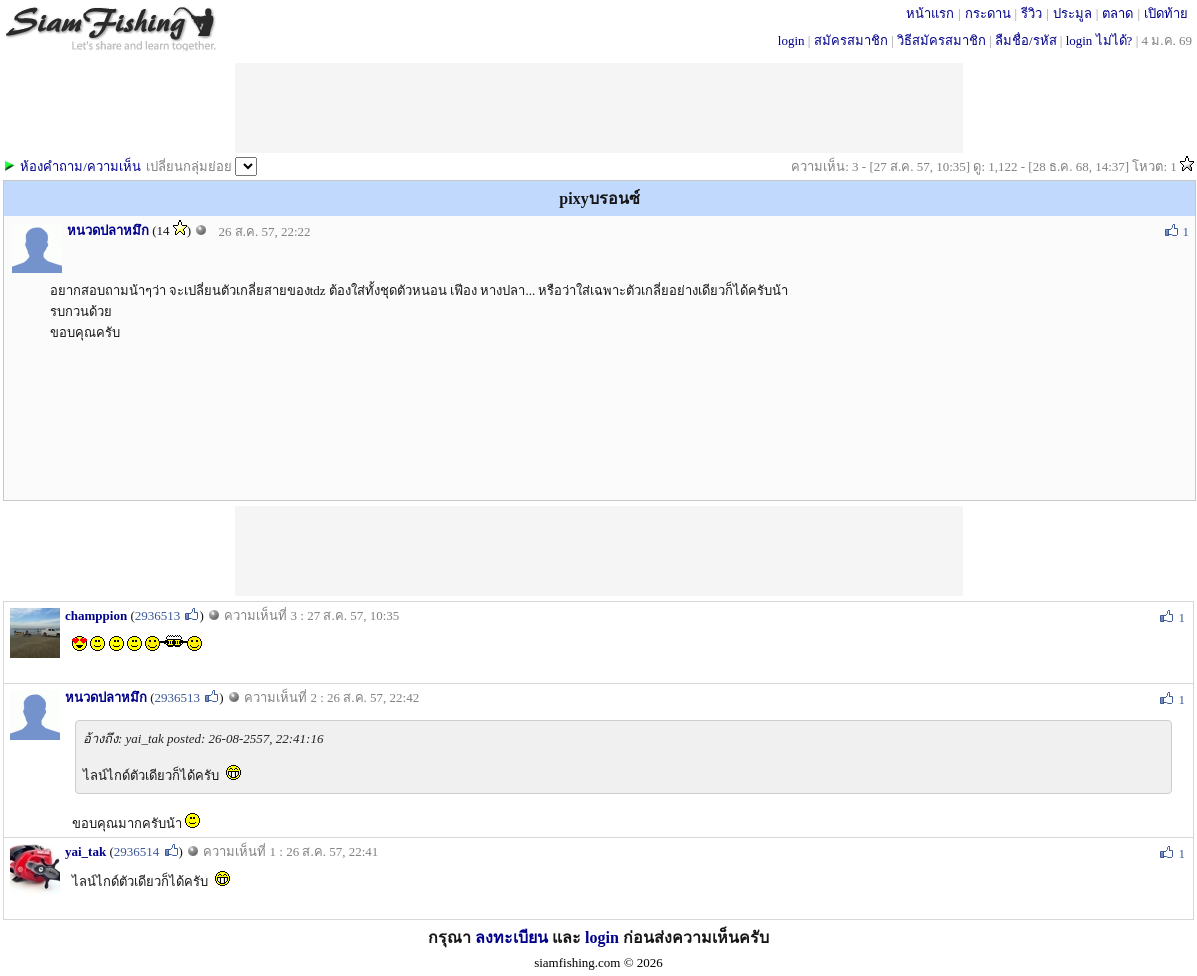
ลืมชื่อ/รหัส (1026, 40)
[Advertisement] (599, 551)
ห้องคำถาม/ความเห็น (80, 166)
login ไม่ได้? (1099, 40)
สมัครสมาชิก (851, 40)
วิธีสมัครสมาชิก (941, 40)
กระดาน (988, 13)
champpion (96, 615)
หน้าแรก (930, 13)
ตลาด (1117, 13)
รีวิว (1031, 13)
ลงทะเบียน (511, 937)
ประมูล (1072, 13)
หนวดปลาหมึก (108, 230)
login (791, 40)
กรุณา (451, 937)
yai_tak (85, 851)
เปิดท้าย (1166, 13)
